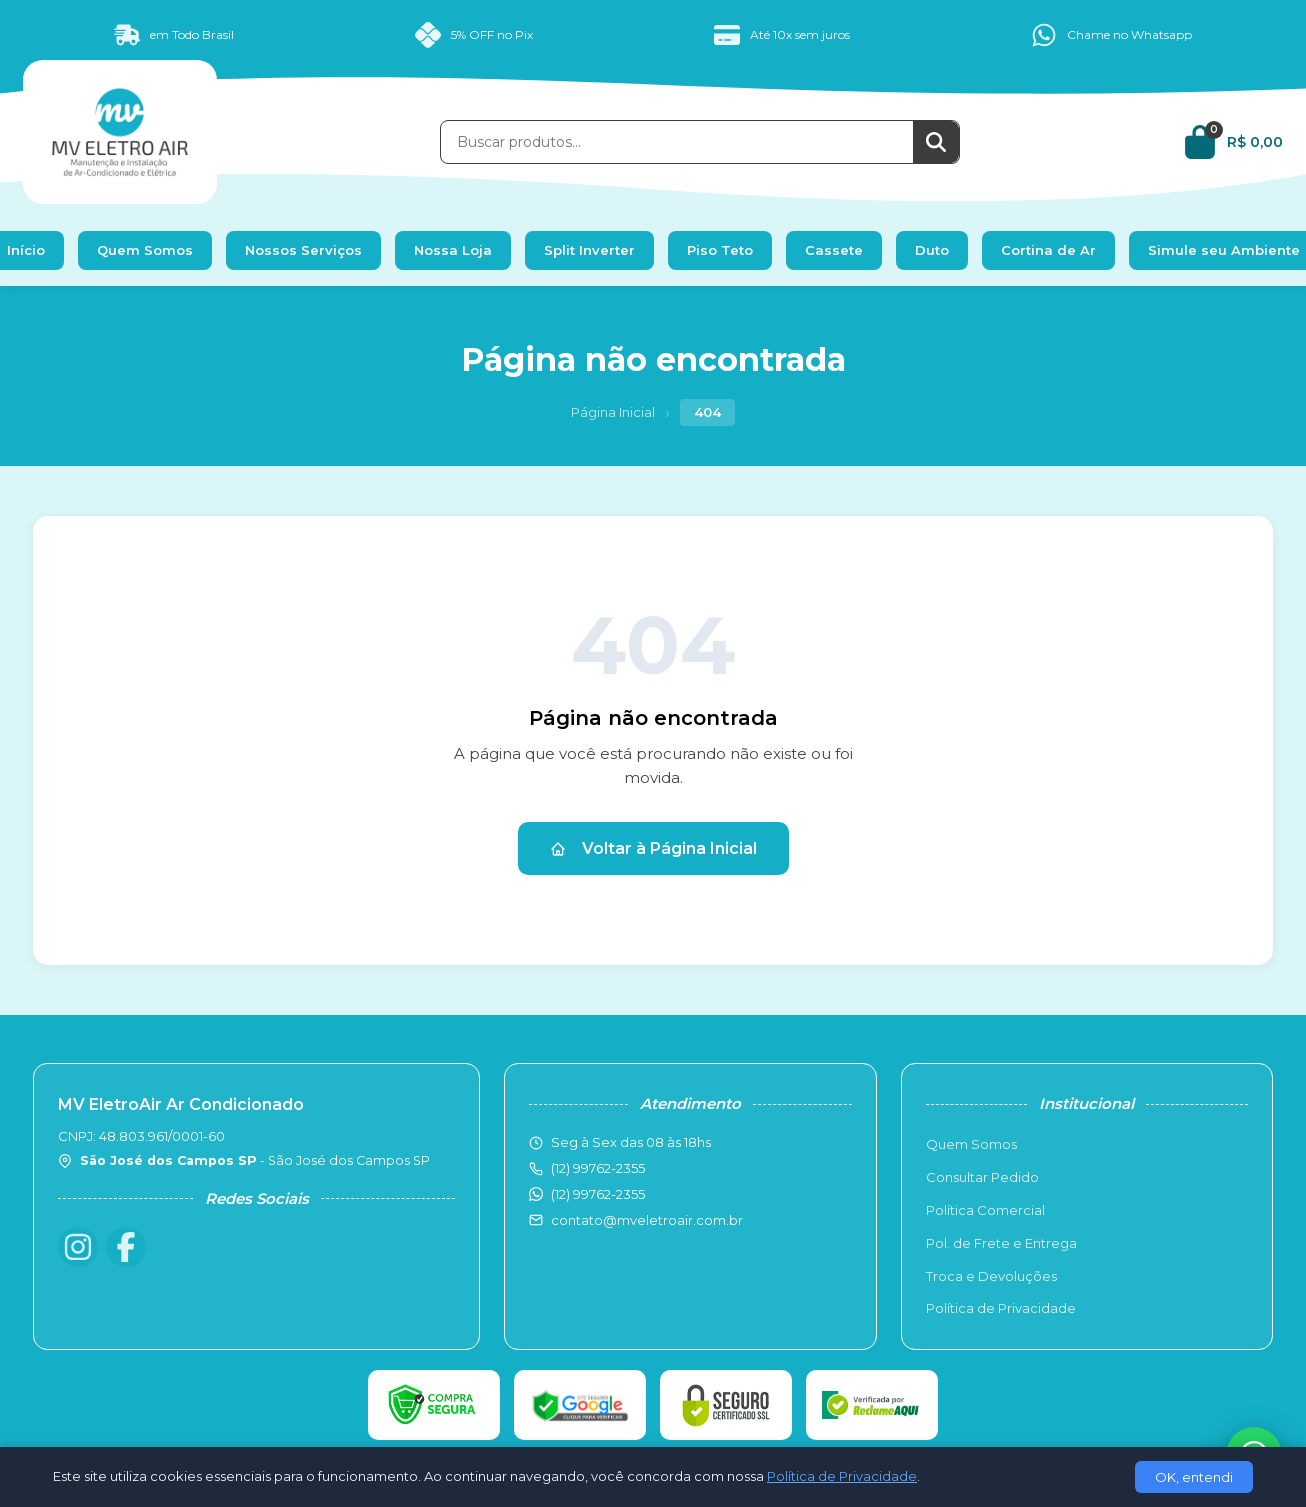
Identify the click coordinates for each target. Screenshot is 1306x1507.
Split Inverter (589, 250)
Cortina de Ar (1048, 250)
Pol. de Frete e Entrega (1001, 1243)
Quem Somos (145, 250)
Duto (932, 250)
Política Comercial (985, 1210)
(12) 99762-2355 (598, 1194)
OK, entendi (1194, 1477)
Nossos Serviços (303, 250)
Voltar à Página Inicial (653, 848)
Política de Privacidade (1001, 1308)
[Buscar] (936, 142)
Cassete (834, 250)
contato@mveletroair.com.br (647, 1220)
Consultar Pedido (982, 1177)
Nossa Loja (453, 250)
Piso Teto (720, 250)
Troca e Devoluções (991, 1276)
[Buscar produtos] (677, 142)
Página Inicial (613, 412)
